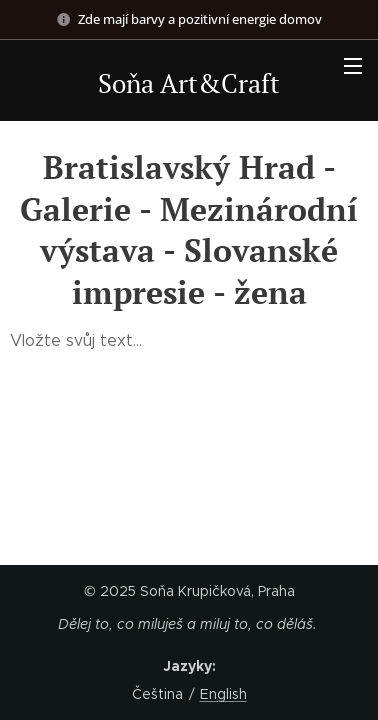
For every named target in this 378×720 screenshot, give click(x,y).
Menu (353, 66)
